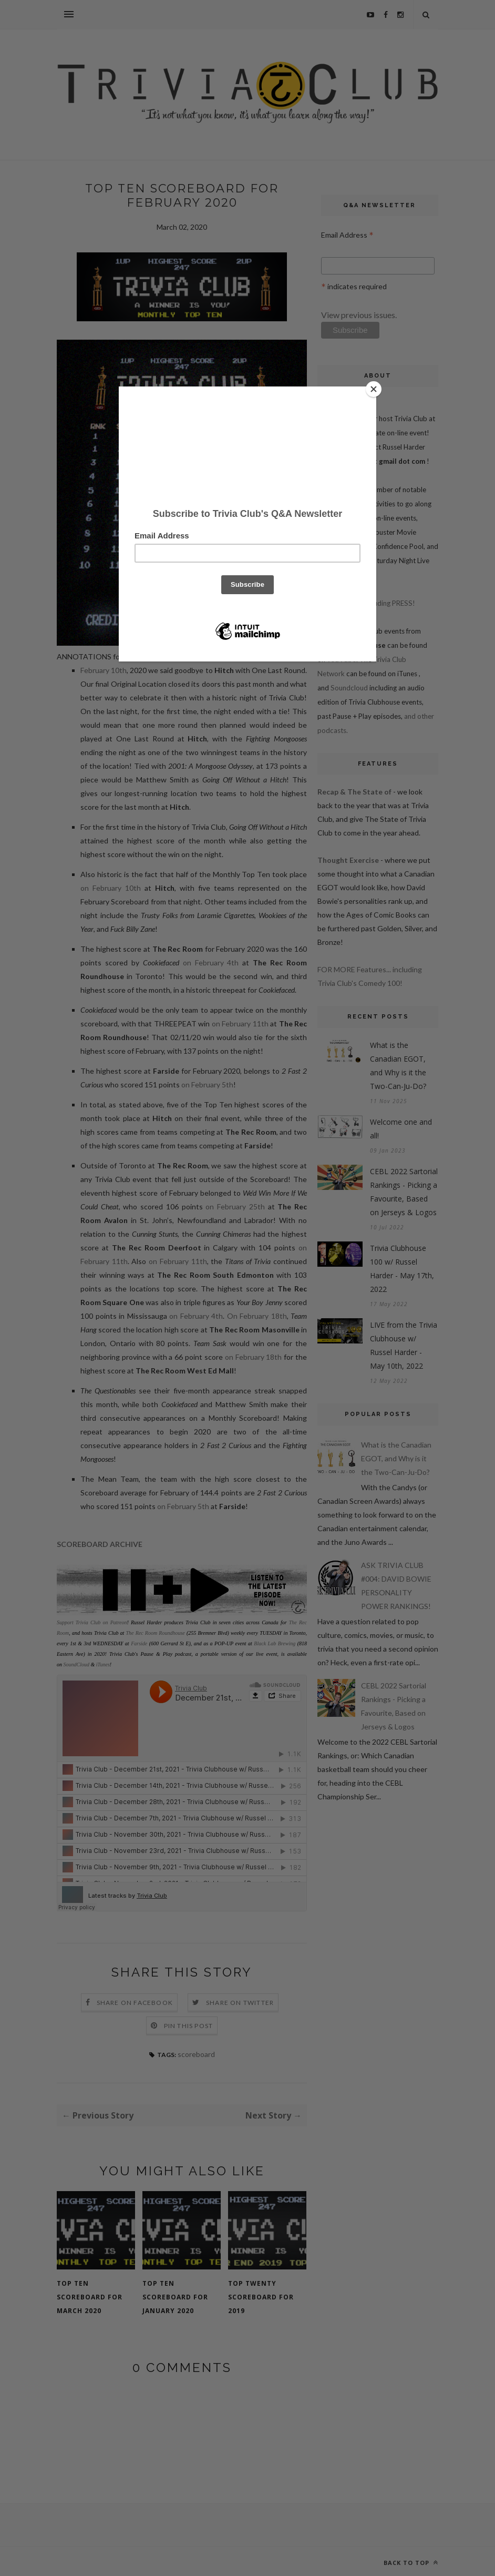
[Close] (373, 389)
